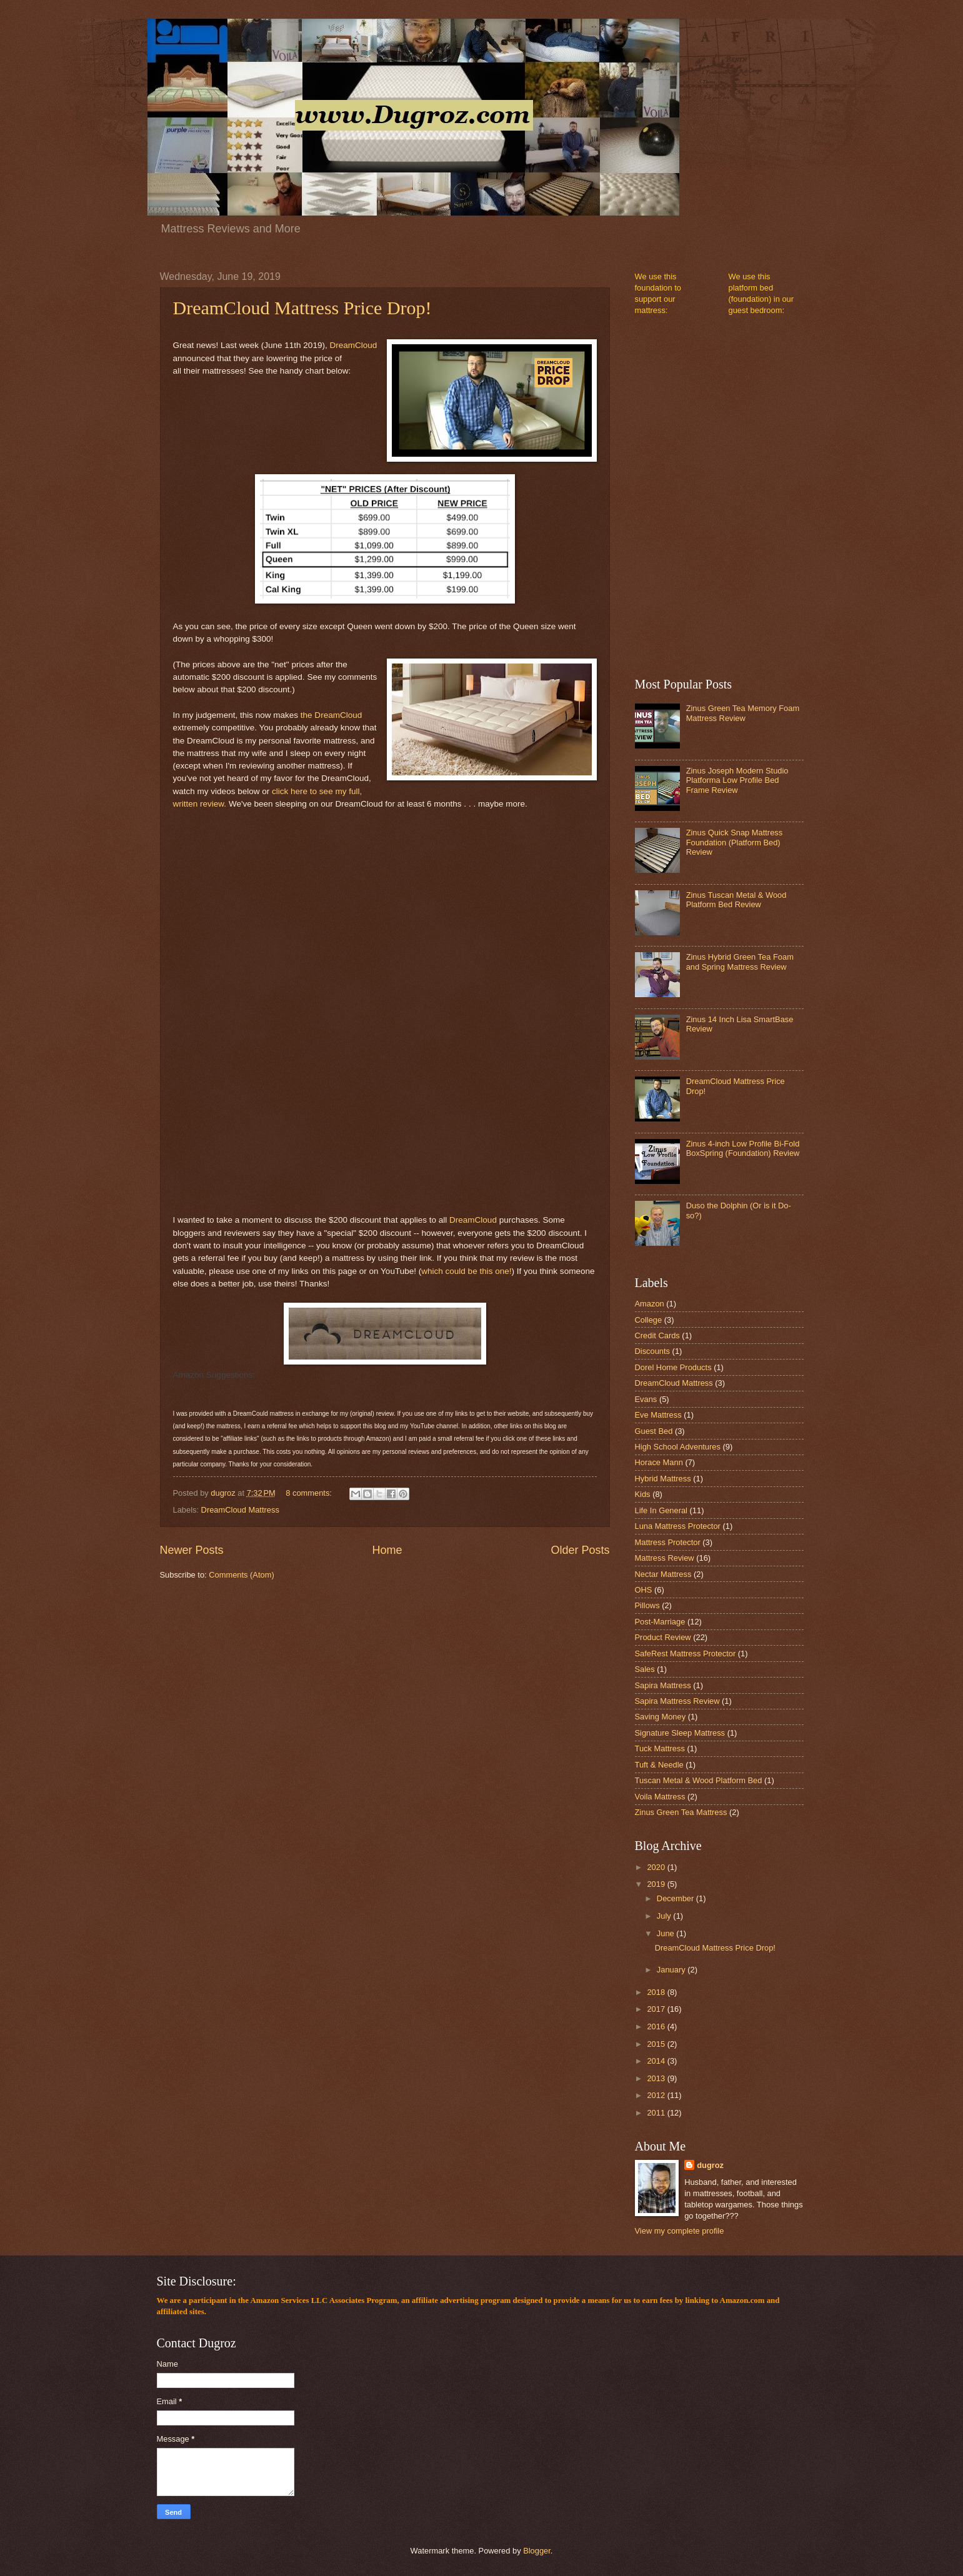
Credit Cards (657, 1335)
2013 (657, 2078)
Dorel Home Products (673, 1367)
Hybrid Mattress (663, 1478)
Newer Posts (192, 1550)
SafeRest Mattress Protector (685, 1653)
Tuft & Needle (659, 1764)
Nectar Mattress (663, 1574)
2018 (657, 1992)
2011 (657, 2112)
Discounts (653, 1351)
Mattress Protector (668, 1542)
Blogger (537, 2550)
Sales (645, 1669)
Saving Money (660, 1716)
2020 (657, 1867)
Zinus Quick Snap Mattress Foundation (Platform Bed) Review (734, 842)
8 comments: (310, 1493)
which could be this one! (466, 1271)
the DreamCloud (331, 715)
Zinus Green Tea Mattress (681, 1812)
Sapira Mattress (663, 1685)
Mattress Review (664, 1558)
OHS (643, 1589)
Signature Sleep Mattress (680, 1733)
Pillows (647, 1605)
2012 (657, 2095)
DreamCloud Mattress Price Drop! (302, 307)
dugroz (710, 2165)
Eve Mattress (658, 1415)
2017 (657, 2009)
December (676, 1898)
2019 (657, 1884)
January (672, 1969)
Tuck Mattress (660, 1748)
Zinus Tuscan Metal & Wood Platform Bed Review (736, 899)
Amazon (649, 1303)
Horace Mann (659, 1462)
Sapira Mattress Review (677, 1701)
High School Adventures (678, 1446)
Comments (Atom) (241, 1574)
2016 (657, 2026)
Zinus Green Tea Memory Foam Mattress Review (743, 713)
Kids (643, 1494)
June (667, 1933)
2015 (657, 2044)
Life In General (661, 1510)
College (648, 1320)
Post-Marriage (660, 1621)
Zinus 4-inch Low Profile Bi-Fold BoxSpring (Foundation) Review (743, 1148)
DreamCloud (353, 345)
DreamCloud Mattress (240, 1509)
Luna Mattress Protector (678, 1526)
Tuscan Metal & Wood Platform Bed (698, 1780)
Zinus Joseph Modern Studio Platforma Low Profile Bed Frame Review (737, 780)
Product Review (663, 1637)
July (665, 1916)
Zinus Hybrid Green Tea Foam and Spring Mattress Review (740, 961)
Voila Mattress (660, 1796)
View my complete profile (679, 2230)
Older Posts (580, 1550)
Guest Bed (654, 1431)
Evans (646, 1399)
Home (387, 1550)
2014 (657, 2061)
